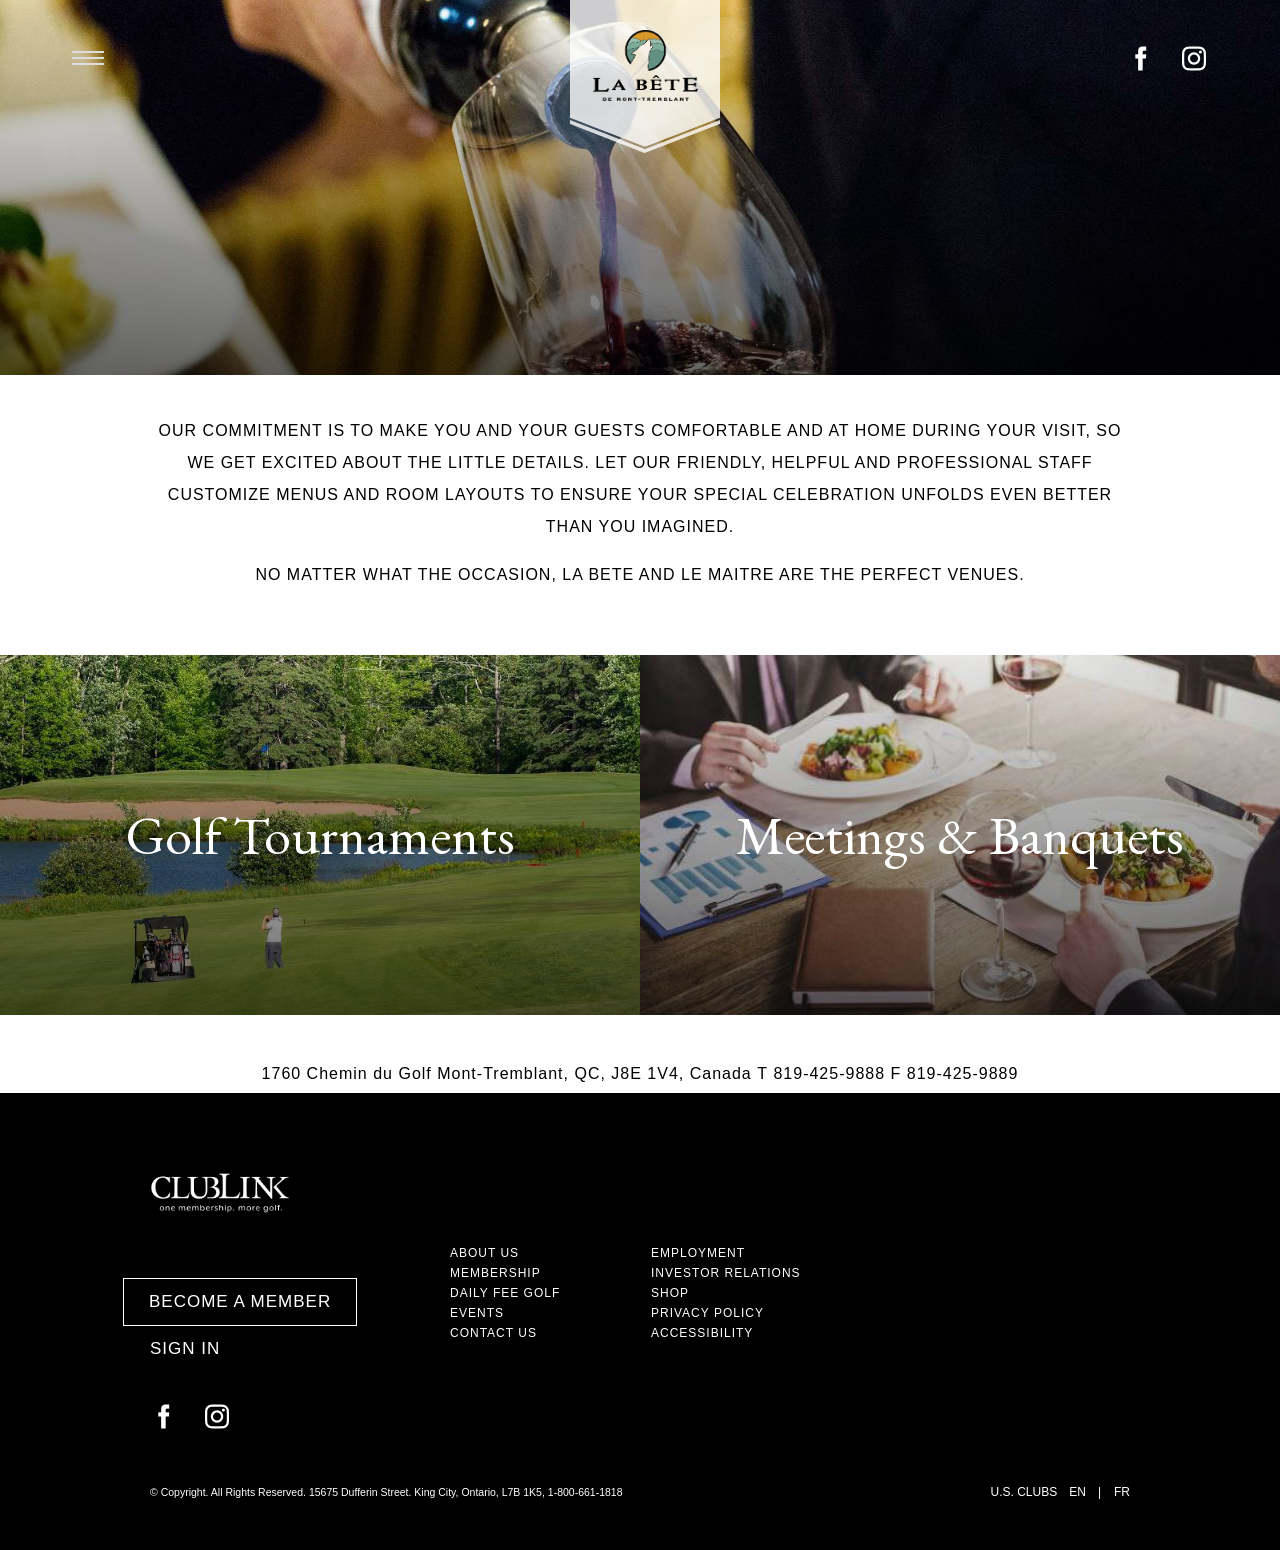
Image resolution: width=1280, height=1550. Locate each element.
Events (477, 1313)
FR (1122, 1492)
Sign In (185, 1348)
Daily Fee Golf (505, 1293)
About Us (484, 1253)
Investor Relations (726, 1273)
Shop (670, 1293)
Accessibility (702, 1333)
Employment (698, 1253)
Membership (495, 1273)
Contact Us (493, 1333)
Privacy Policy (707, 1313)
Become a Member (240, 1301)
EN (1077, 1492)
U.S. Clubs (1024, 1492)
